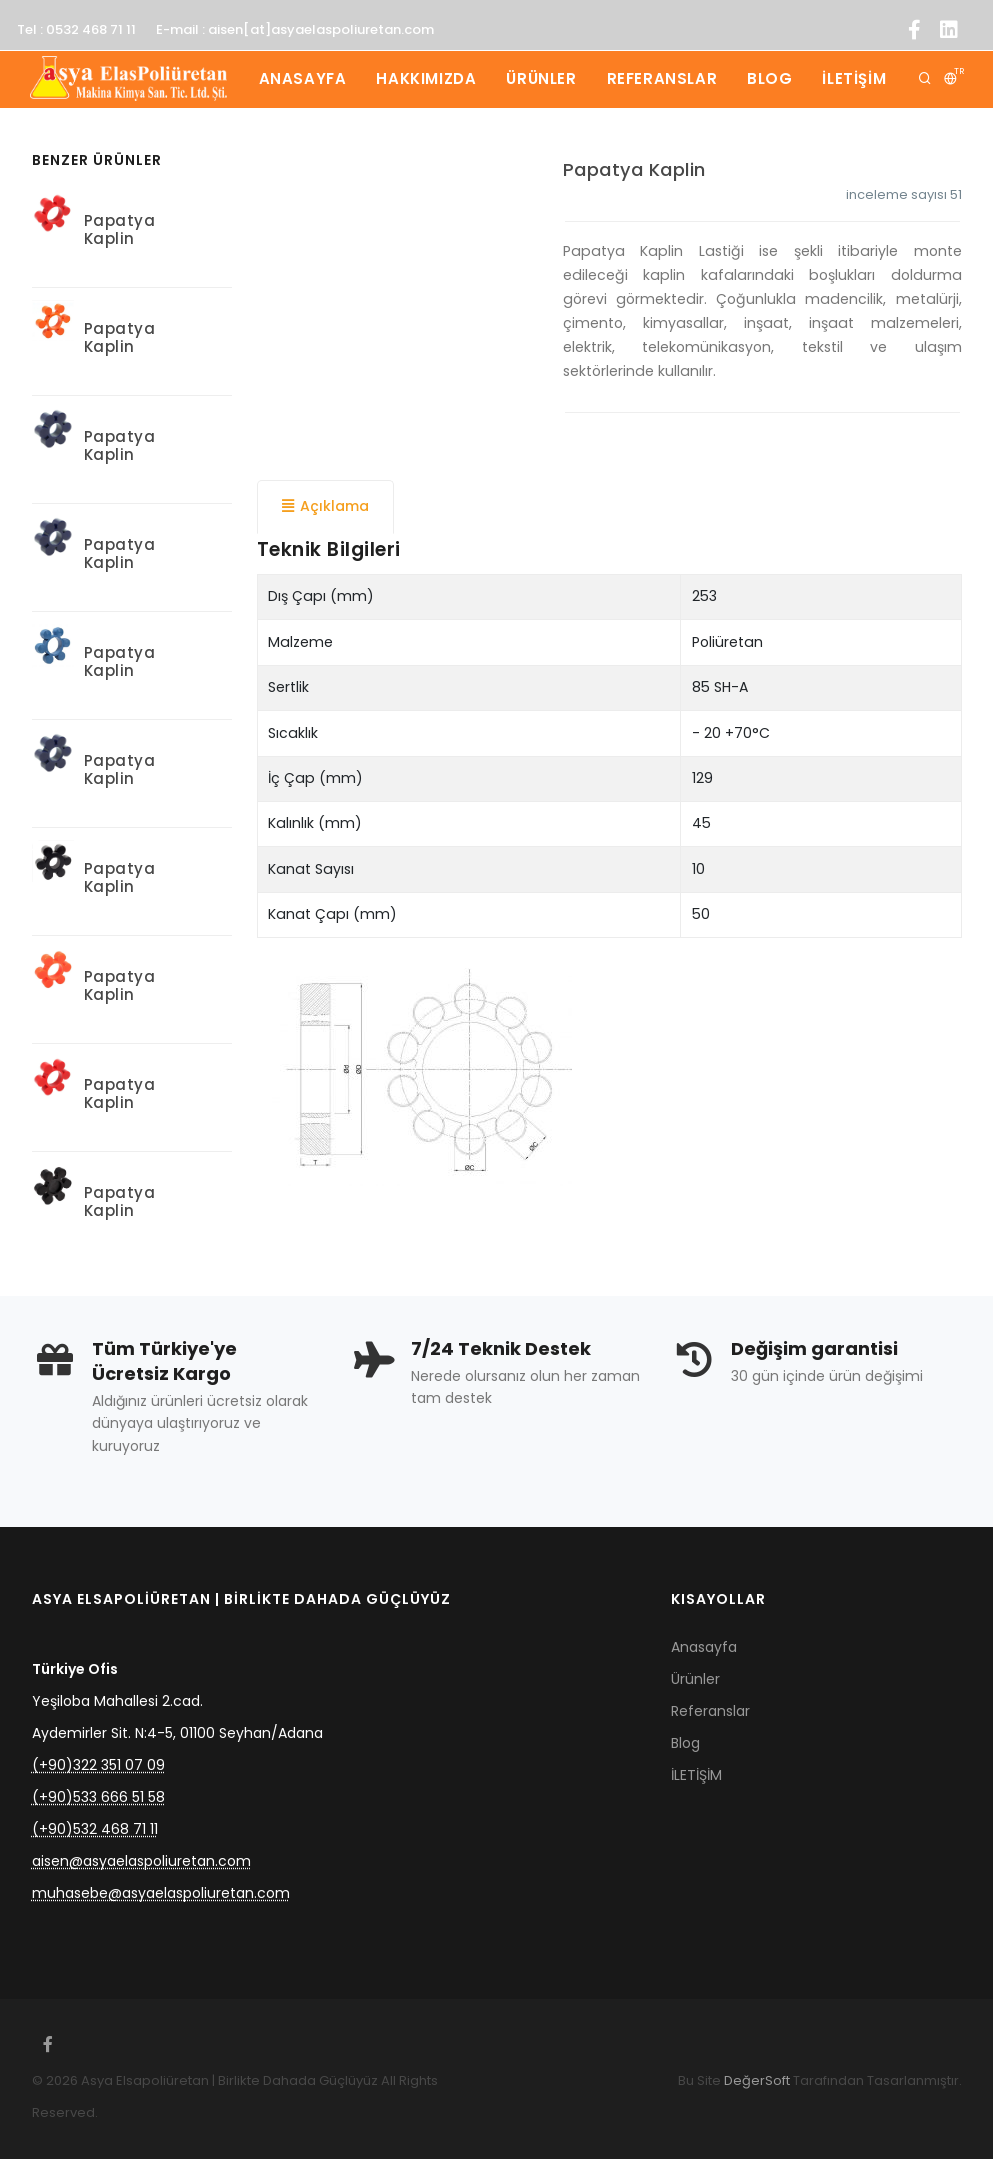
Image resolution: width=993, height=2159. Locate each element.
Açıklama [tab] (325, 506)
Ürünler (541, 78)
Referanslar (662, 78)
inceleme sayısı (904, 194)
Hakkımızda (426, 78)
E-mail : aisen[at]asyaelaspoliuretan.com (295, 29)
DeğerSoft (757, 2080)
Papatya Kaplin (634, 169)
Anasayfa (303, 78)
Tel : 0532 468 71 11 (76, 29)
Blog (769, 78)
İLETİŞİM (855, 78)
